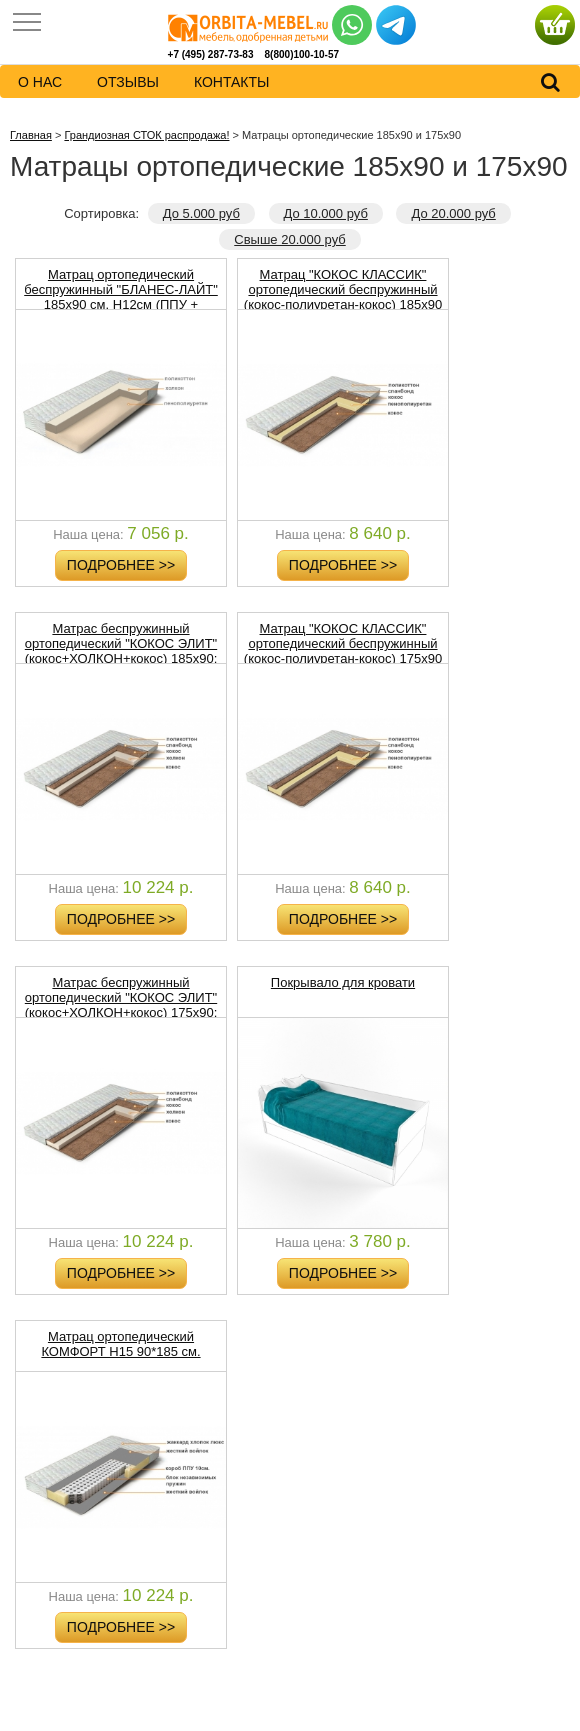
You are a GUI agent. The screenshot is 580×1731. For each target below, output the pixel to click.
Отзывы (128, 82)
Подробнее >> (121, 565)
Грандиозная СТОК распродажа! (146, 135)
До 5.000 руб (201, 213)
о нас (40, 82)
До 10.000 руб (326, 213)
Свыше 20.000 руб (289, 239)
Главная (31, 135)
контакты (232, 82)
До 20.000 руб (453, 213)
